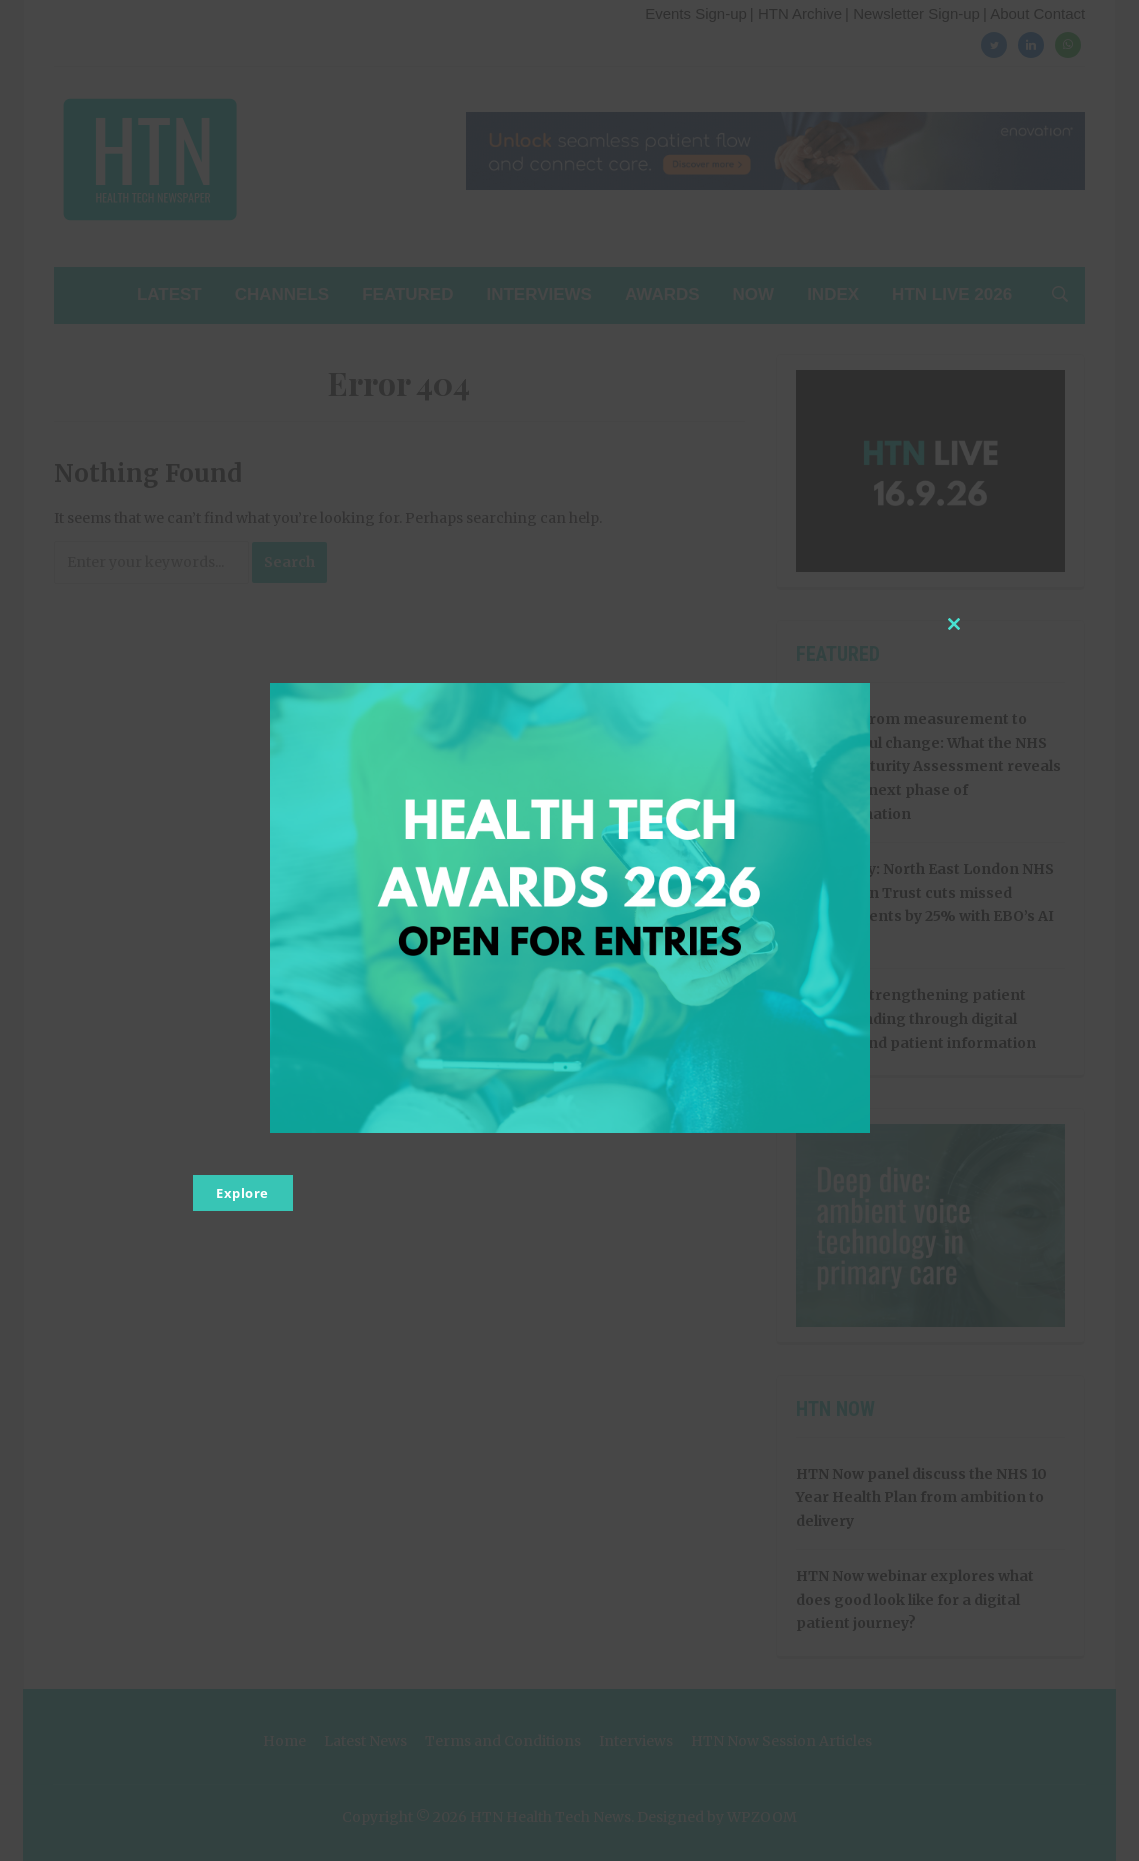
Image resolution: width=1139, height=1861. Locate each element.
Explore (242, 1193)
